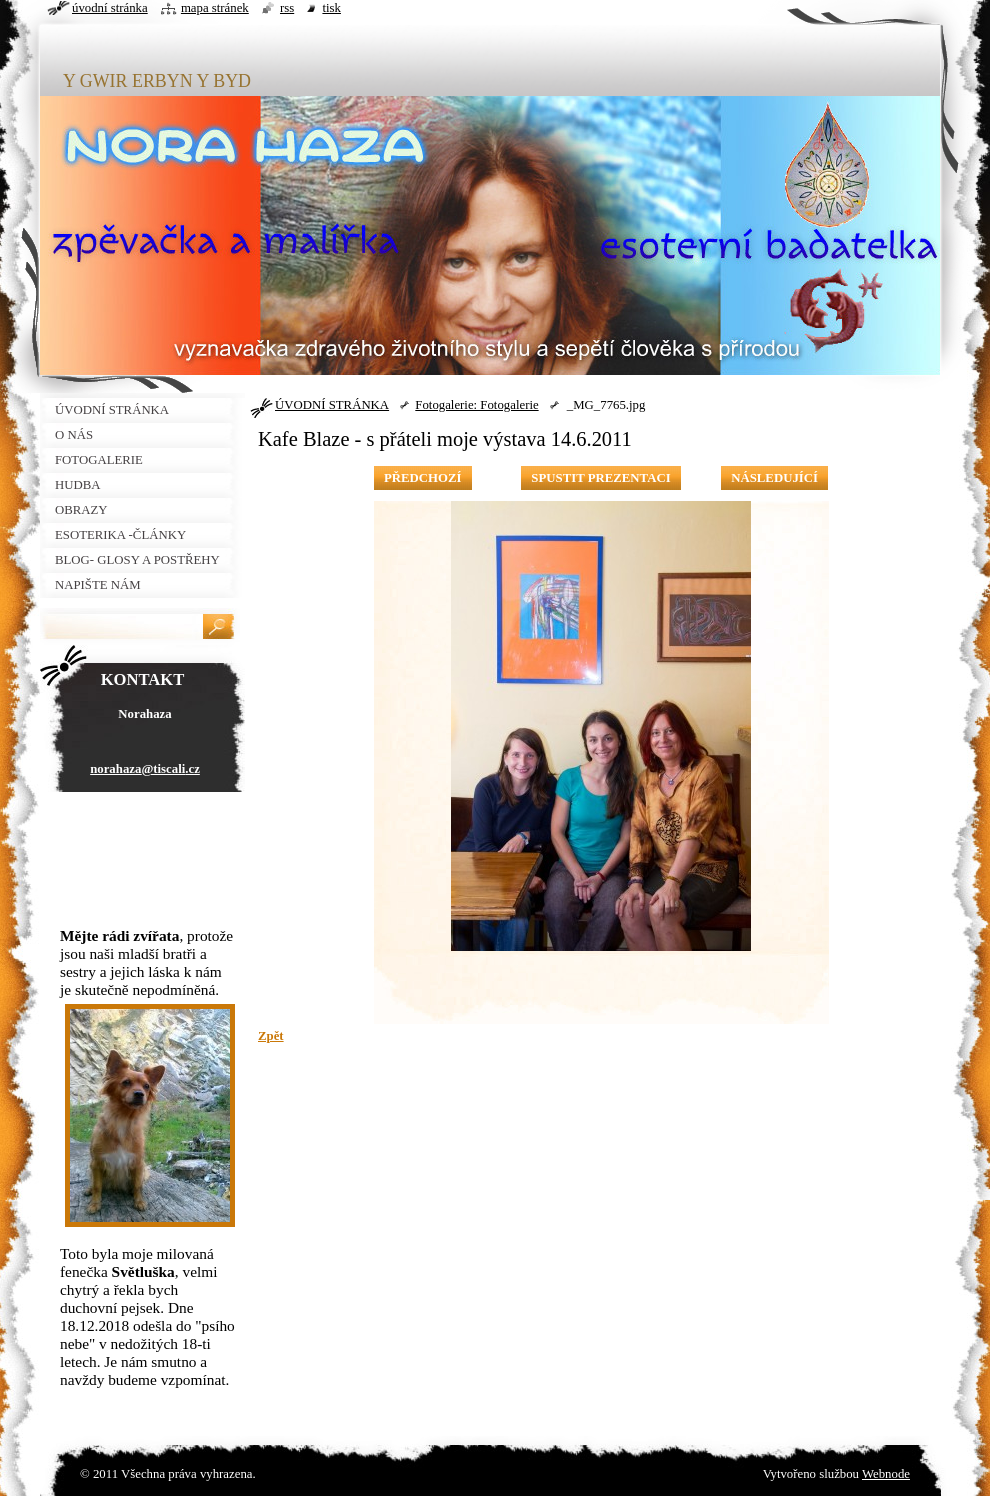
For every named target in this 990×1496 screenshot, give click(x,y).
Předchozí (423, 478)
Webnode (886, 1474)
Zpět (271, 1036)
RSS (287, 8)
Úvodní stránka (110, 8)
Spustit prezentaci (600, 478)
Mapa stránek (215, 8)
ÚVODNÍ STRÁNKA (332, 405)
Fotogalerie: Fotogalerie (476, 405)
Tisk (331, 8)
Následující (774, 478)
